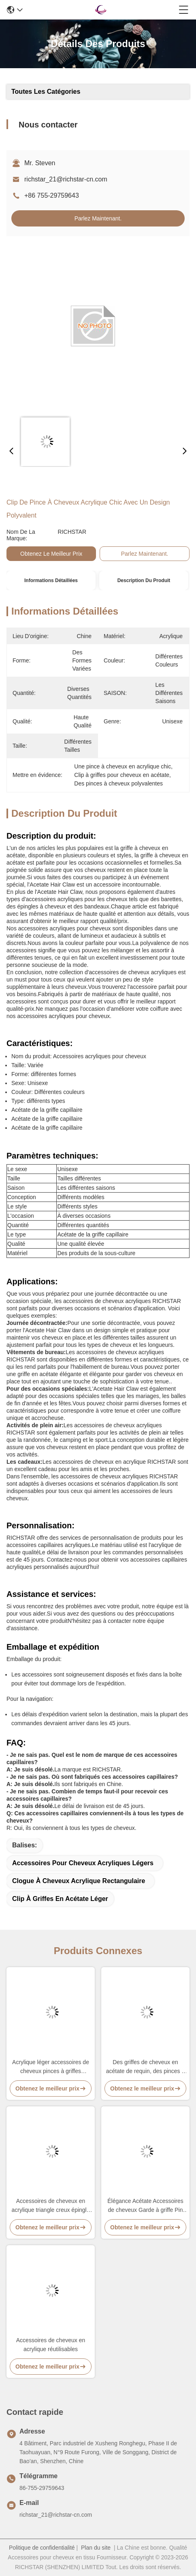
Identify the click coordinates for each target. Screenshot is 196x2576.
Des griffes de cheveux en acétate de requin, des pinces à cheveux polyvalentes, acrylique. (145, 2067)
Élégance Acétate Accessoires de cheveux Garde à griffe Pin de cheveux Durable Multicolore (145, 2206)
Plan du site (96, 2547)
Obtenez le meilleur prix (51, 554)
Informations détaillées (51, 580)
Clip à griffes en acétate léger (60, 1898)
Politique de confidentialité (42, 2547)
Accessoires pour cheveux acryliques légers (82, 1863)
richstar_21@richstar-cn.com (65, 179)
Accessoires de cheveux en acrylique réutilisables (50, 2344)
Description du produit (143, 580)
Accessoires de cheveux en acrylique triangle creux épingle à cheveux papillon (51, 2206)
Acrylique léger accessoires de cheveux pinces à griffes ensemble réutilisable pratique (50, 2067)
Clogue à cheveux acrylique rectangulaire (78, 1880)
